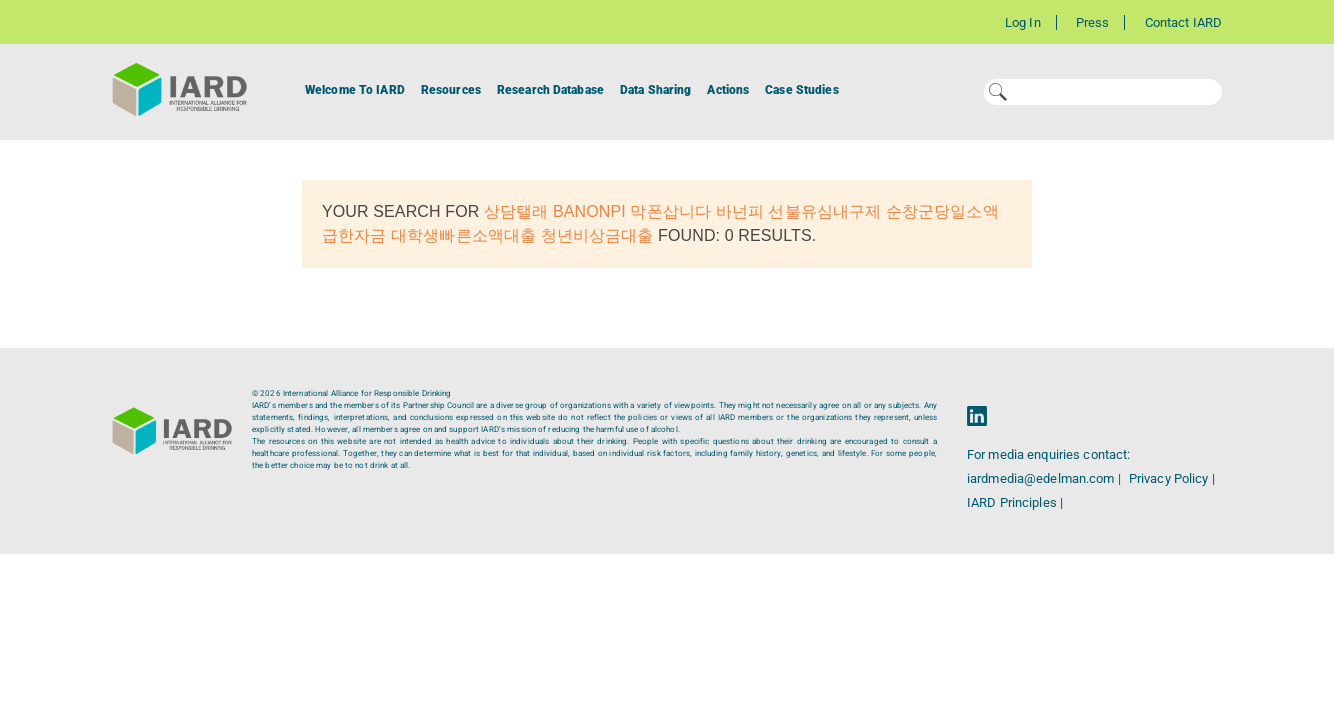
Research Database (550, 90)
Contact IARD (1183, 22)
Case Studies (801, 90)
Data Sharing (655, 90)
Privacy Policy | (1172, 478)
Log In (1023, 22)
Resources (451, 90)
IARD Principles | (1015, 502)
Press (1093, 22)
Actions (728, 90)
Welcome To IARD (355, 90)
